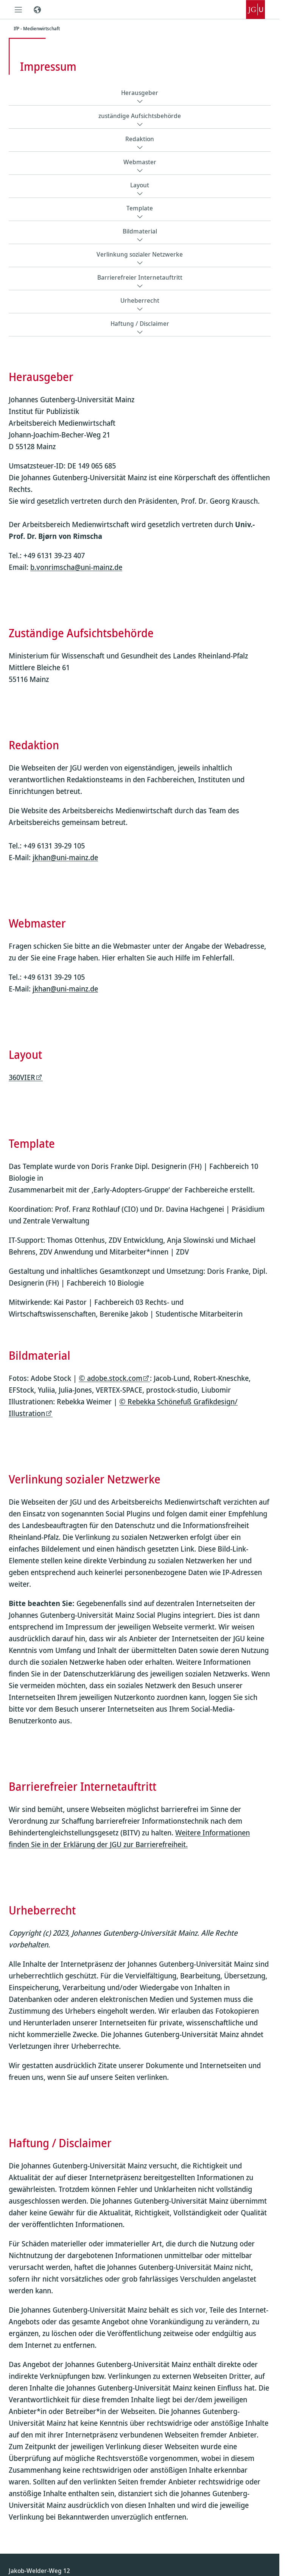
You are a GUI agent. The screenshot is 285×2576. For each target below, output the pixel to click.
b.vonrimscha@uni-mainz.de (76, 567)
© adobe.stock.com (110, 1378)
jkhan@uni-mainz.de (65, 857)
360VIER (22, 1077)
